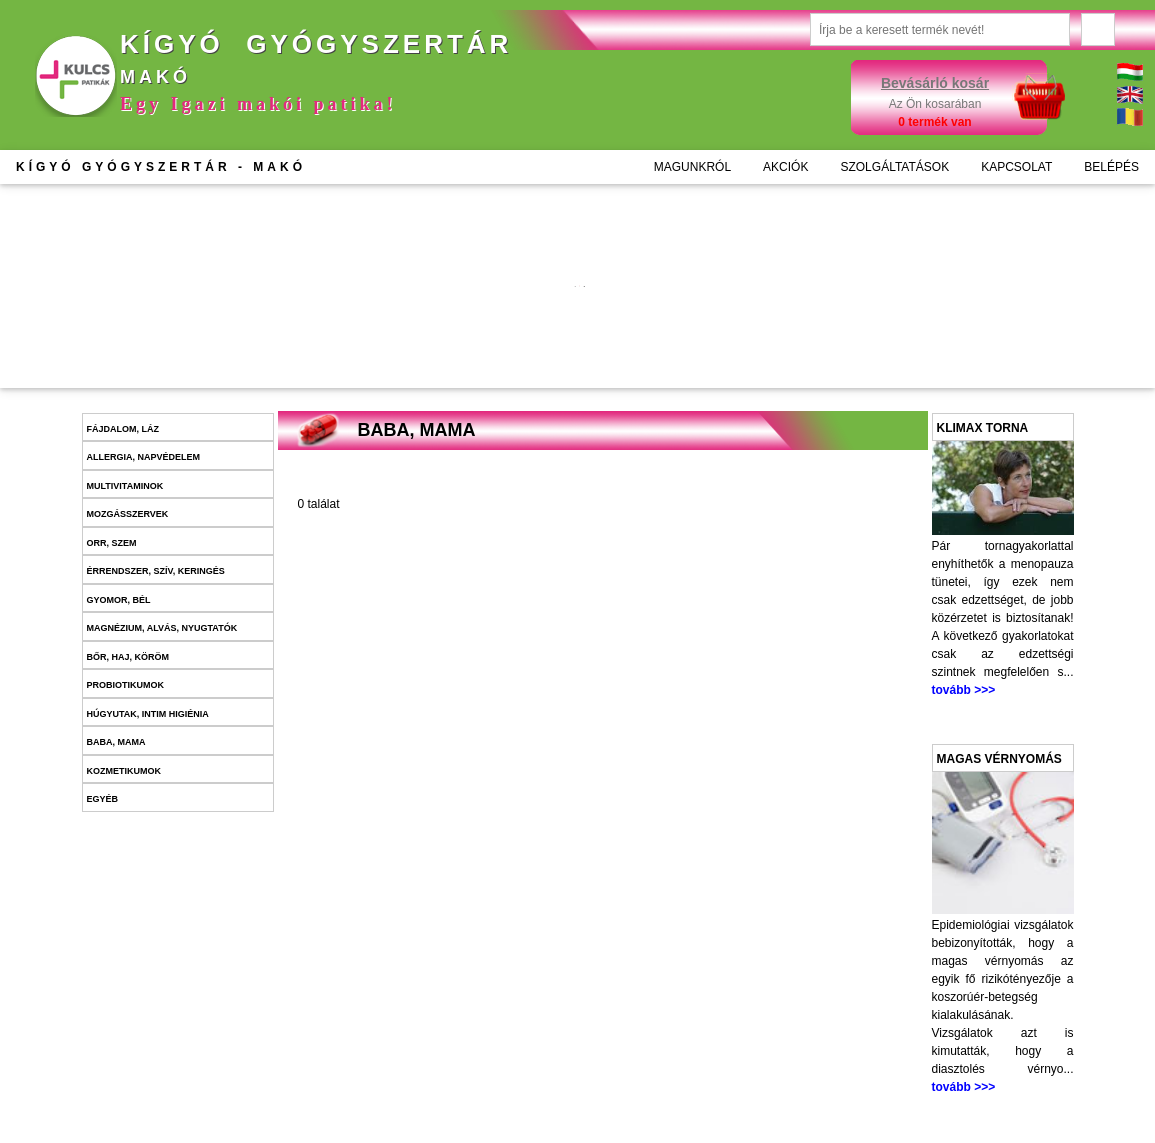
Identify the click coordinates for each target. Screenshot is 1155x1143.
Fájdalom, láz (123, 429)
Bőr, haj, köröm (128, 657)
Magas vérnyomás (999, 759)
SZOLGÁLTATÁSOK (894, 167)
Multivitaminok (125, 486)
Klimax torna (983, 428)
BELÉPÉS (1111, 167)
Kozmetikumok (124, 771)
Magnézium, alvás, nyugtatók (162, 628)
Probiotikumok (126, 685)
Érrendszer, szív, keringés (156, 571)
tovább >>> (964, 690)
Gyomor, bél (119, 600)
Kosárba (465, 358)
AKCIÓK (785, 167)
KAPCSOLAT (1016, 167)
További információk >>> (437, 317)
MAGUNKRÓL (692, 167)
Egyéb (103, 799)
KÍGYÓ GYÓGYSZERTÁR (161, 167)
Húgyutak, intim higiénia (148, 714)
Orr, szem (112, 543)
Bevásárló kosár (935, 83)
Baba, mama (116, 742)
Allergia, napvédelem (144, 457)
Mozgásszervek (128, 514)
